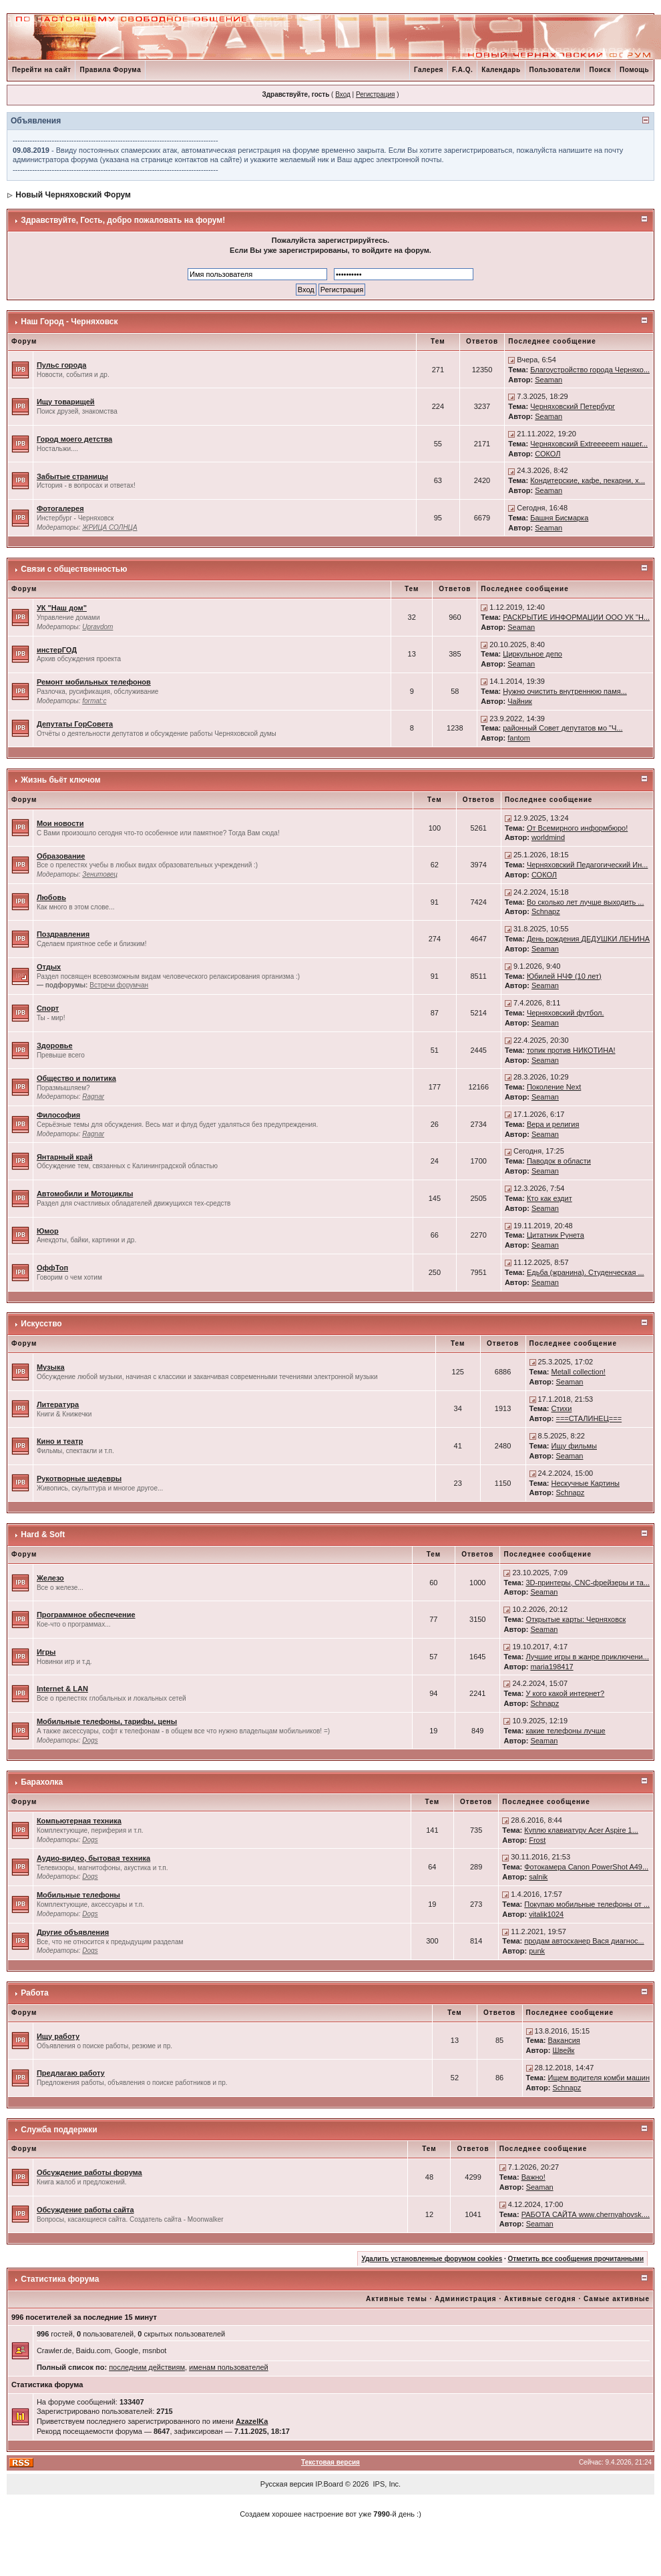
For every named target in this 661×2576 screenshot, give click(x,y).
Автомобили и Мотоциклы (85, 1194)
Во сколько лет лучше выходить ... (585, 902)
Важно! (533, 2177)
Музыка (51, 1367)
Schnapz (545, 911)
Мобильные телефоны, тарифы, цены (107, 1721)
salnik (538, 1877)
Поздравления (63, 934)
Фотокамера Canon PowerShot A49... (586, 1867)
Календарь (500, 69)
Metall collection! (579, 1372)
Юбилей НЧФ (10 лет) (564, 976)
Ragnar (93, 1096)
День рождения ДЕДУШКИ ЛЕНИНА (588, 939)
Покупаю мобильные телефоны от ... (587, 1904)
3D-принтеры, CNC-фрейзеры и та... (587, 1583)
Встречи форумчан (118, 985)
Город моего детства (74, 439)
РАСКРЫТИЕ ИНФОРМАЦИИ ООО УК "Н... (576, 617)
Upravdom (97, 626)
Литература (58, 1404)
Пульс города (61, 365)
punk (537, 1951)
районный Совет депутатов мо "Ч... (562, 728)
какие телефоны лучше (565, 1731)
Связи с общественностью (74, 569)
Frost (537, 1840)
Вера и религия (553, 1124)
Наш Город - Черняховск (69, 321)
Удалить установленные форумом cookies (431, 2258)
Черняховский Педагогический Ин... (587, 865)
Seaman (548, 380)
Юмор (48, 1231)
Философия (58, 1115)
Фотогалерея (60, 508)
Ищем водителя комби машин (599, 2078)
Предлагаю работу (71, 2073)
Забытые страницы (72, 476)
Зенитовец (100, 874)
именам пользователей (228, 2367)
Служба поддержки (59, 2129)
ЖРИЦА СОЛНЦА (109, 527)
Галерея (428, 69)
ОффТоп (52, 1268)
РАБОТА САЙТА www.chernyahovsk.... (585, 2214)
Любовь (51, 897)
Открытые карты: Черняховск (575, 1619)
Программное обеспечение (86, 1615)
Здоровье (55, 1045)
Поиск (600, 69)
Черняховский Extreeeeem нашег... (589, 444)
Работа (35, 1993)
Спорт (48, 1008)
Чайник (519, 701)
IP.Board (329, 2484)
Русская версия (286, 2484)
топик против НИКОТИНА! (571, 1050)
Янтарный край (65, 1157)
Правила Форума (110, 69)
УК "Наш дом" (62, 608)
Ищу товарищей (66, 402)
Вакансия (564, 2040)
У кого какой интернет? (564, 1693)
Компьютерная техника (79, 1821)
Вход (343, 94)
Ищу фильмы (574, 1446)
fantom (518, 738)
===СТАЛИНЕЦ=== (589, 1418)
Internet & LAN (62, 1689)
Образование (61, 856)
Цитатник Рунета (555, 1235)
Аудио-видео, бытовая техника (93, 1858)
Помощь (634, 69)
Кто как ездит (549, 1198)
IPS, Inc (386, 2484)
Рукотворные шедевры (79, 1478)
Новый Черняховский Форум (73, 194)
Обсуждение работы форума (89, 2172)
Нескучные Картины (586, 1483)
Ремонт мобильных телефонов (94, 682)
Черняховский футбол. (565, 1013)
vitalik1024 (546, 1914)
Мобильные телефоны (78, 1895)
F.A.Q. (462, 69)
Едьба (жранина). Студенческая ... (585, 1272)
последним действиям (147, 2367)
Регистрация (375, 94)
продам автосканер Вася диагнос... (584, 1941)
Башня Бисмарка (559, 518)
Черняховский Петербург (572, 406)
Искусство (41, 1323)
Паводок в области (559, 1161)
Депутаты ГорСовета (75, 724)
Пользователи (555, 69)
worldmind (548, 837)
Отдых (49, 967)
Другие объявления (73, 1932)
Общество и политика (76, 1078)
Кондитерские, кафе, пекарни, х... (587, 480)
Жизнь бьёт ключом (60, 780)
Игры (46, 1652)
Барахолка (42, 1782)
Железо (50, 1578)
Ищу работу (58, 2036)
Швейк (564, 2050)
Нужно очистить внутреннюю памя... (565, 691)
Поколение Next (554, 1087)
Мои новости (60, 823)
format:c (94, 701)
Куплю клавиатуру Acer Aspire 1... (581, 1830)
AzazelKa (252, 2421)
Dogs (89, 1740)
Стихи (562, 1408)
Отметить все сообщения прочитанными (576, 2258)
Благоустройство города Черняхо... (590, 370)
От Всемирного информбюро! (577, 828)
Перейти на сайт (41, 69)
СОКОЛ (547, 454)
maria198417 (551, 1667)
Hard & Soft (43, 1534)
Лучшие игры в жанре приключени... (587, 1657)
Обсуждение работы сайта (85, 2210)
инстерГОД (57, 650)
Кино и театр (60, 1441)
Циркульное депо (532, 654)
